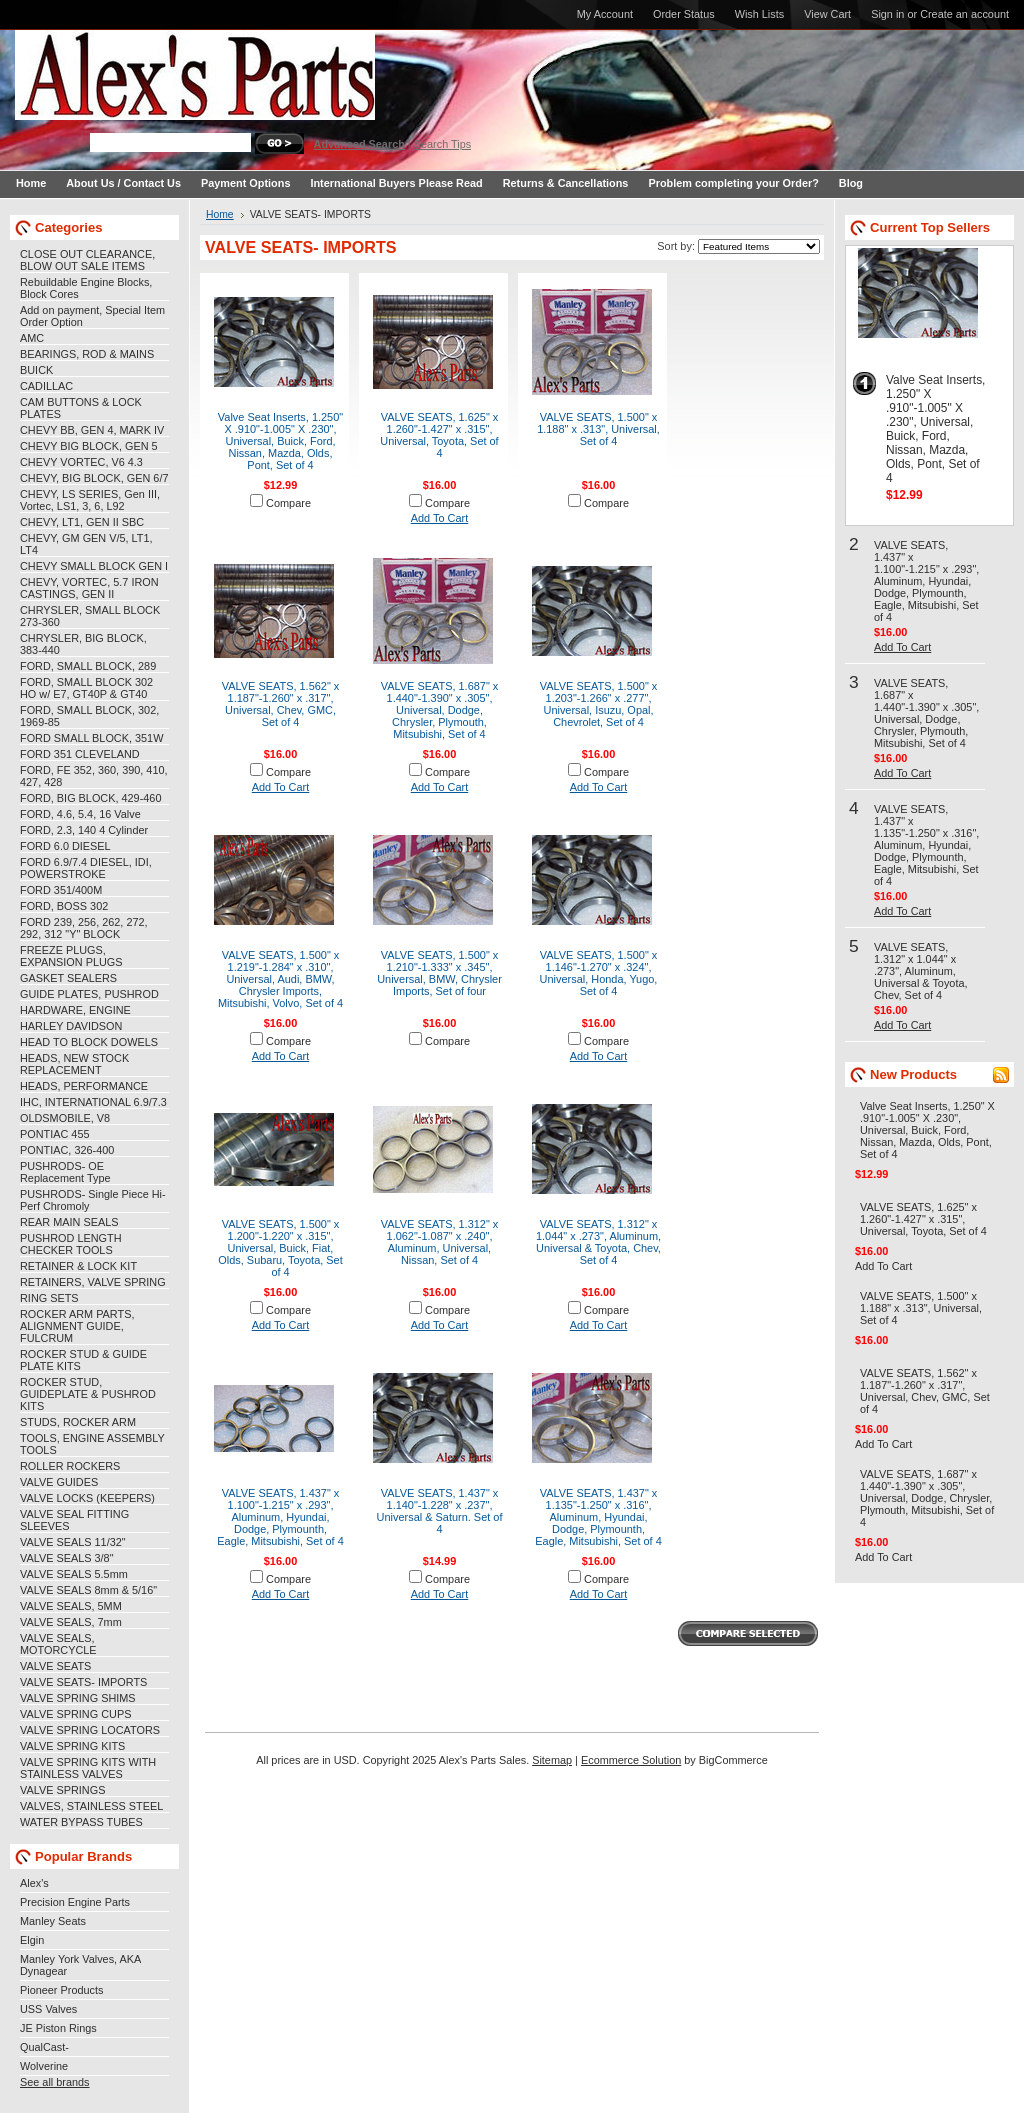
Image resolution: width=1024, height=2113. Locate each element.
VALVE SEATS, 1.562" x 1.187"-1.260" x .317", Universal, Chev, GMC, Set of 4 (281, 704)
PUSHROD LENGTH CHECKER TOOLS (71, 1244)
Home (220, 214)
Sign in (887, 14)
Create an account (964, 14)
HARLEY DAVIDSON (71, 1026)
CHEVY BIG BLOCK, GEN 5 (89, 446)
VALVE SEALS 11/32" (73, 1542)
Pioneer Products (61, 1990)
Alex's (34, 1883)
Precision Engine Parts (75, 1902)
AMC (32, 338)
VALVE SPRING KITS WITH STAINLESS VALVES (88, 1768)
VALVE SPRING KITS (72, 1746)
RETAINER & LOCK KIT (78, 1266)
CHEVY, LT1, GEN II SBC (82, 522)
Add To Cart (440, 518)
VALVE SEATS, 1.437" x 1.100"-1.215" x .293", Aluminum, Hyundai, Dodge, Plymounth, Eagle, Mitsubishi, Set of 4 (280, 1517)
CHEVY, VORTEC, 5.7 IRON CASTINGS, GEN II (89, 588)
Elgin (32, 1940)
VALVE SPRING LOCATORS (90, 1730)
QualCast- (44, 2047)
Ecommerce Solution (631, 1760)
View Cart (827, 14)
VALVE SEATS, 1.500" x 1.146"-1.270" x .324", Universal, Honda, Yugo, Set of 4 (599, 973)
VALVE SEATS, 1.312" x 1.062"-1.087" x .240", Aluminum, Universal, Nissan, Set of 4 (440, 1242)
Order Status (684, 14)
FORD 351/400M (61, 890)
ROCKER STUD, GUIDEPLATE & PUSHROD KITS (88, 1394)
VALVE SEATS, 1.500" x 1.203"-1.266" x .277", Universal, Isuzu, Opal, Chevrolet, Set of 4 (599, 704)
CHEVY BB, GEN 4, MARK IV (92, 430)
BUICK (36, 370)
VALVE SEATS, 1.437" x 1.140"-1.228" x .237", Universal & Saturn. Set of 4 (440, 1511)
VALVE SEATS (55, 1666)
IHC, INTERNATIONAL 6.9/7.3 (93, 1102)
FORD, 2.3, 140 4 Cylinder (84, 830)
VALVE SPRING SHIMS (78, 1698)
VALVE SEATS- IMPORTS (83, 1682)
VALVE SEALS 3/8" (67, 1558)
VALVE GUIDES (59, 1482)
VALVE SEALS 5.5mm (74, 1574)
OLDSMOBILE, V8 (65, 1118)
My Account (605, 14)
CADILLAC (46, 386)
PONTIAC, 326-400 (67, 1150)
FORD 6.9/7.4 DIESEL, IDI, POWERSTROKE (86, 868)
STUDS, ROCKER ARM (78, 1422)
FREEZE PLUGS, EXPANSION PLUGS (71, 956)
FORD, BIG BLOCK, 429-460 (90, 798)
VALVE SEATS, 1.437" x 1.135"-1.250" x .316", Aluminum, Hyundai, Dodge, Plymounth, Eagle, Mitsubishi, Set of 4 (598, 1517)
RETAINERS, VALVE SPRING (93, 1282)
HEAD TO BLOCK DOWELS (89, 1042)
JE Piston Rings (58, 2028)
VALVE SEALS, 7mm (71, 1622)
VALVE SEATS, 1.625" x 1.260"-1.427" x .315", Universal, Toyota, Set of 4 (439, 435)
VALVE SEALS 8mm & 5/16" (88, 1590)
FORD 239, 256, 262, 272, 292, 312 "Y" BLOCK (84, 928)
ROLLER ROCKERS (70, 1466)
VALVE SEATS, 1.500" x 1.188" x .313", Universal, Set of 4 (598, 429)
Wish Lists (760, 14)
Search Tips (442, 144)
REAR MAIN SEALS (69, 1222)
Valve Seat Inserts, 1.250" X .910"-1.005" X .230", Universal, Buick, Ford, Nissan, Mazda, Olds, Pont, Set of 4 (280, 441)
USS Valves (48, 2009)
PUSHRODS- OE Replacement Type (65, 1172)
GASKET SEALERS (68, 978)
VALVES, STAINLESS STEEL (91, 1806)
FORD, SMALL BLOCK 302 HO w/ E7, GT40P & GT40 (86, 688)
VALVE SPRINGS (62, 1790)
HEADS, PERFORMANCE (84, 1086)
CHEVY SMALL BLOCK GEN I (94, 566)
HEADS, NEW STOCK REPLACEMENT (74, 1064)
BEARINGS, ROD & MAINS (87, 354)
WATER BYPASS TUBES (81, 1822)
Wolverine (44, 2066)
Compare (288, 503)
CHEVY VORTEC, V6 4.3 (81, 462)
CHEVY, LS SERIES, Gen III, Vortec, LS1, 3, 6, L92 (90, 500)
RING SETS (49, 1298)
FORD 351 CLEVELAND (80, 754)
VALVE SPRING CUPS (75, 1714)
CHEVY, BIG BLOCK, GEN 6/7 (94, 478)
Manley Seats (53, 1921)
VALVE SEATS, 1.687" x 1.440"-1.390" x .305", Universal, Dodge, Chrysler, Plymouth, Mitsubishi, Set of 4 (440, 710)
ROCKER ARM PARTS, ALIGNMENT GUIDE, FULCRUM (77, 1326)
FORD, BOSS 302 (64, 906)
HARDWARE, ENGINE (75, 1010)
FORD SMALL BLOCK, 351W (91, 738)
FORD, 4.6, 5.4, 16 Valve (80, 814)
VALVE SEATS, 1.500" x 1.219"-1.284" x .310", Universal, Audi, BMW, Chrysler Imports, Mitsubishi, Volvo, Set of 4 (280, 979)
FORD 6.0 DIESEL (65, 846)
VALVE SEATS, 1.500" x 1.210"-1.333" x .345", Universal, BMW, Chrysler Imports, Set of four (439, 973)
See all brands (55, 2082)
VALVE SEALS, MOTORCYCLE (58, 1644)
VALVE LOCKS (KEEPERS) (87, 1498)
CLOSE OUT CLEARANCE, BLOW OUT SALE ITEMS (87, 260)
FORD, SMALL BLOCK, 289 (88, 666)
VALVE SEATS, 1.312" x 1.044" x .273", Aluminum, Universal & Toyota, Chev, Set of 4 (598, 1242)
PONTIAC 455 (55, 1134)
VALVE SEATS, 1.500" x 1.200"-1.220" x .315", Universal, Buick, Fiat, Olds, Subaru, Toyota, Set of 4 (280, 1248)
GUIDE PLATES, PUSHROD (89, 994)
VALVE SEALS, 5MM (71, 1606)
